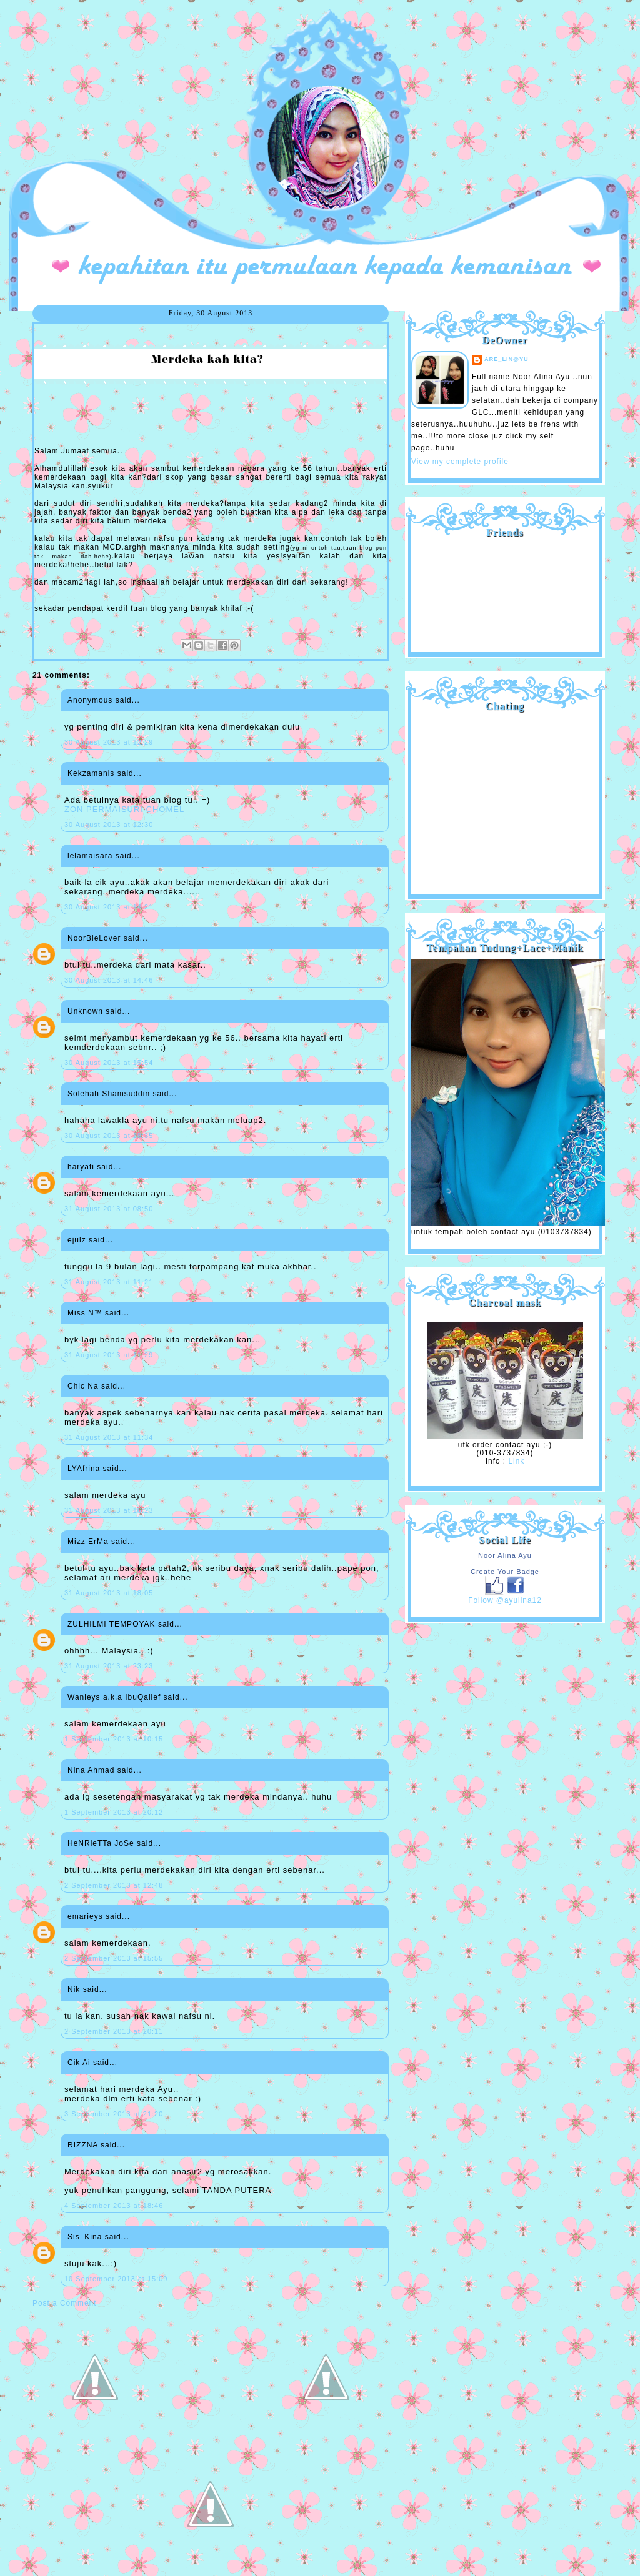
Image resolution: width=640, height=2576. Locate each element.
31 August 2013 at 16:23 (108, 1510)
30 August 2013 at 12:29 (108, 742)
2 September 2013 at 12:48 (113, 1885)
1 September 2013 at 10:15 (113, 1739)
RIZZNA (83, 2145)
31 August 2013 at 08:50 (108, 1208)
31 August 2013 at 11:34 (108, 1437)
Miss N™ (85, 1313)
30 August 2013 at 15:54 (108, 1062)
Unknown (85, 1011)
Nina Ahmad (91, 1770)
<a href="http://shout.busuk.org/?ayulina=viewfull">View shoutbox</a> (505, 798)
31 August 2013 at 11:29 (108, 1355)
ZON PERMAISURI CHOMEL (124, 809)
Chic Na (83, 1386)
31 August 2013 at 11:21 (108, 1282)
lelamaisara (90, 855)
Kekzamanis (91, 773)
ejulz (77, 1240)
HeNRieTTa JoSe (101, 1843)
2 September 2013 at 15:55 (113, 1958)
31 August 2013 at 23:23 (108, 1666)
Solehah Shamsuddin (109, 1093)
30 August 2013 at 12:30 (108, 824)
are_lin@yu (506, 359)
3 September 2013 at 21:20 (113, 2114)
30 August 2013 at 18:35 (108, 1135)
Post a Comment (64, 2303)
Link (516, 1461)
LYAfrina (84, 1468)
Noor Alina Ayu (505, 1555)
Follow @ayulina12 (505, 1600)
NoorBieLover (94, 938)
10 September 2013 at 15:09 (116, 2278)
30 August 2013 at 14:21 (108, 907)
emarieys (85, 1916)
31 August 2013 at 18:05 (108, 1593)
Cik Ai (79, 2062)
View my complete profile (460, 461)
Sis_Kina (85, 2236)
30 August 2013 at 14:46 (108, 980)
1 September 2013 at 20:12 (113, 1812)
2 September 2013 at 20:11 (113, 2031)
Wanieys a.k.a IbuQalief (114, 1697)
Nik (74, 1989)
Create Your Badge (505, 1571)
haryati (81, 1166)
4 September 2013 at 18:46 (113, 2205)
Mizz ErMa (88, 1541)
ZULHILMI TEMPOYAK (112, 1624)
